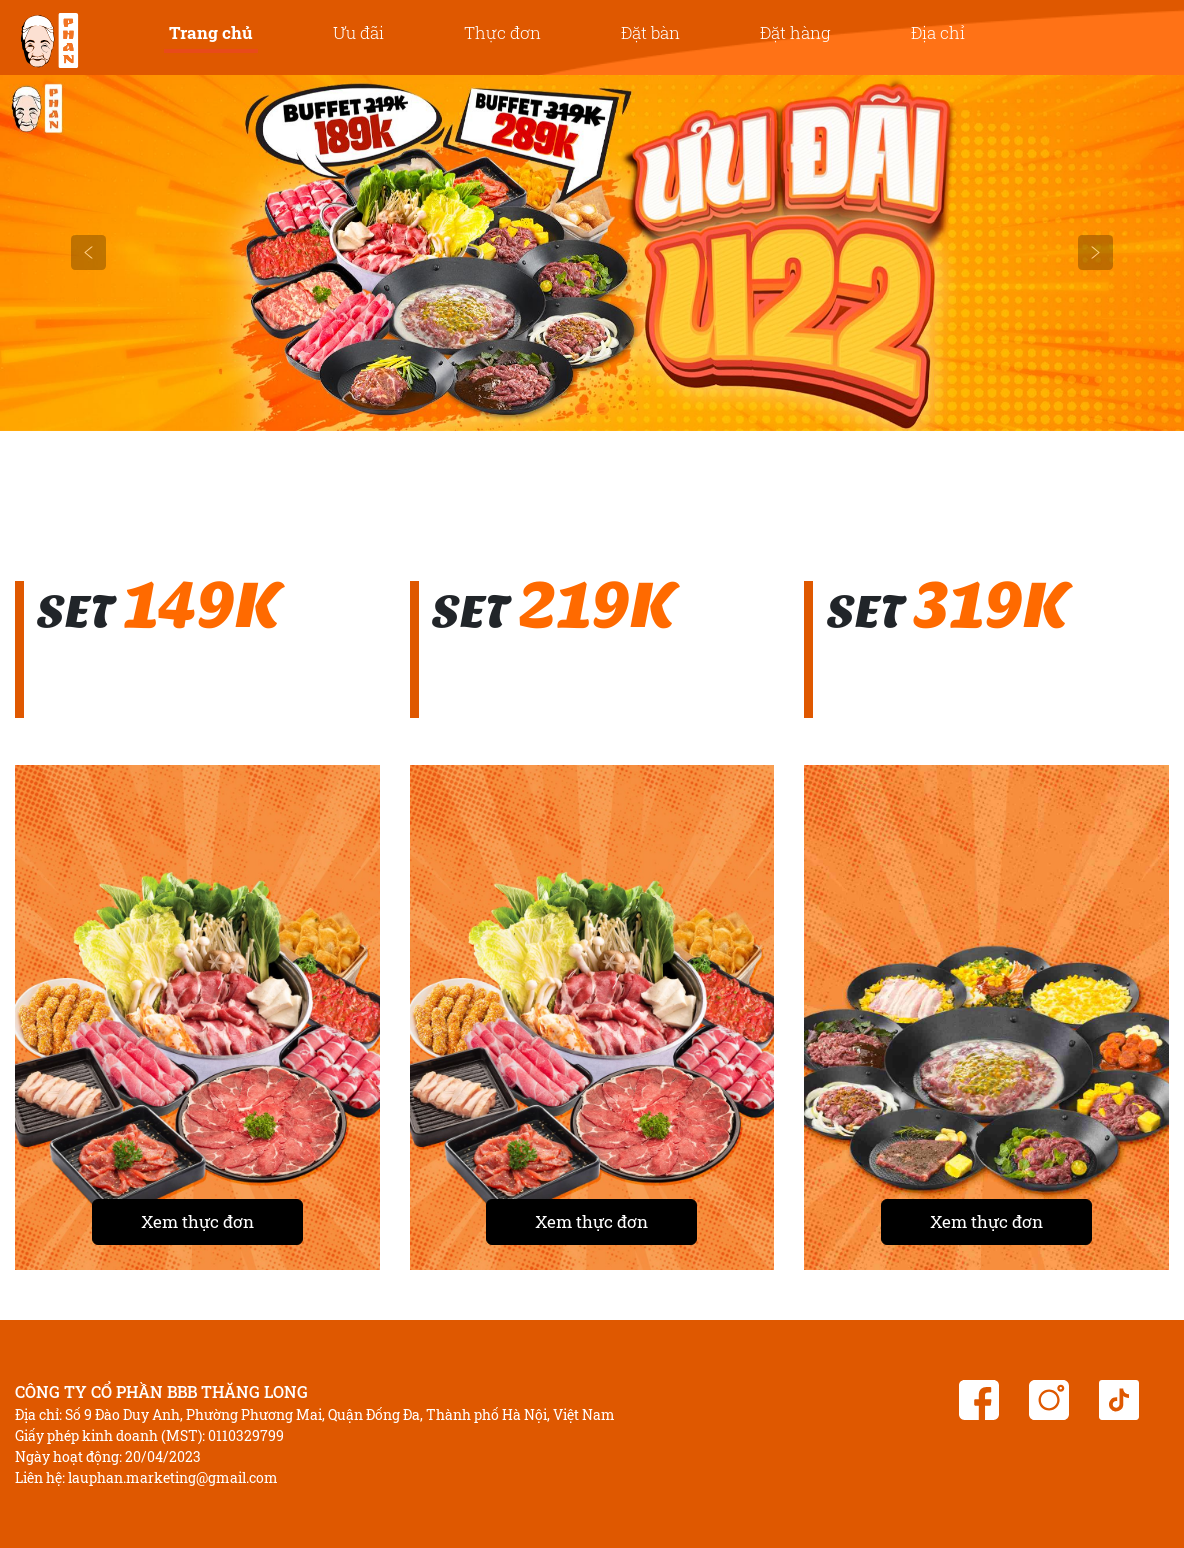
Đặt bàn (650, 32)
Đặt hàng (795, 32)
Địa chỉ (938, 32)
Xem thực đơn (197, 1221)
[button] (89, 253)
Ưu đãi (358, 32)
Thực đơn (502, 32)
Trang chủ (211, 32)
